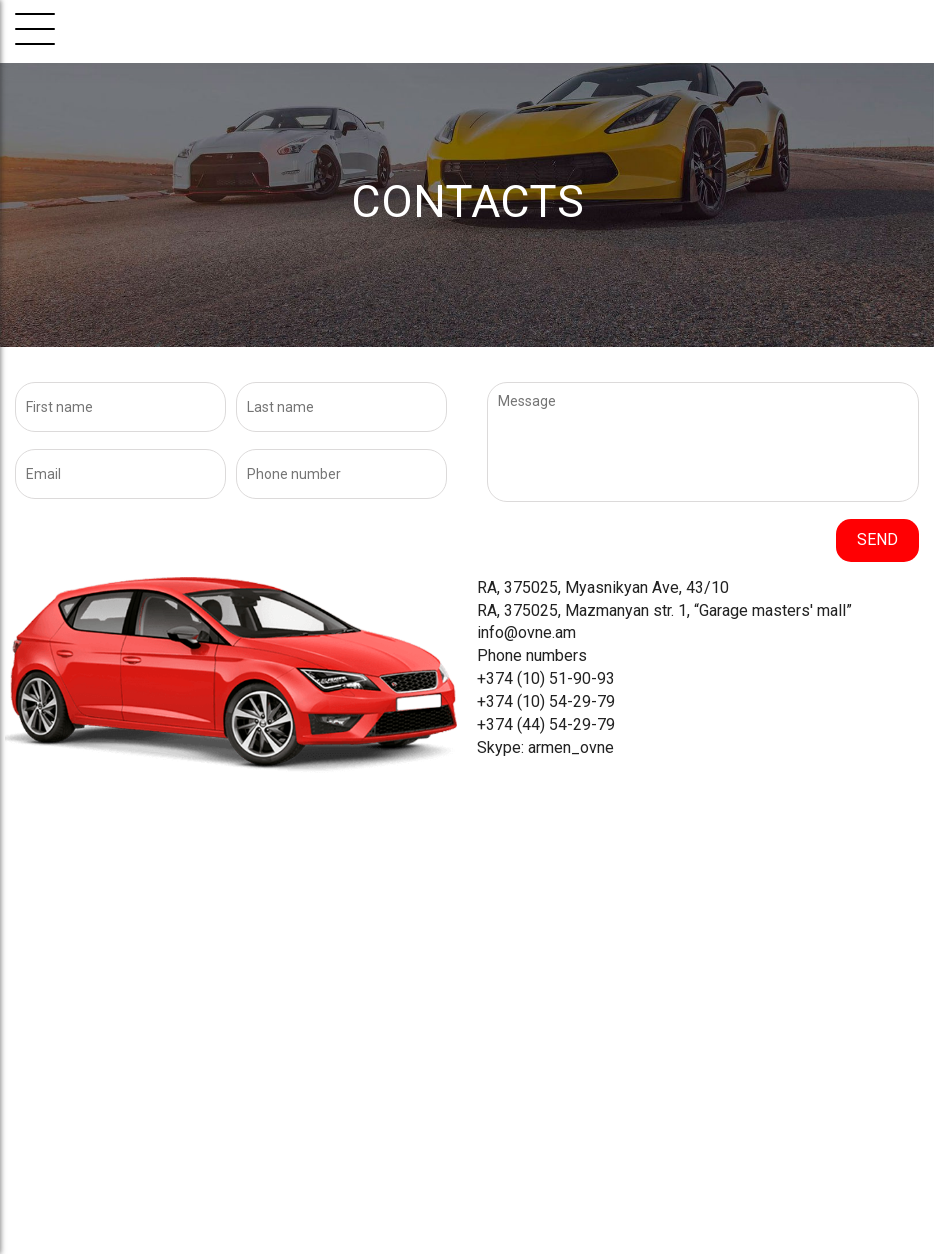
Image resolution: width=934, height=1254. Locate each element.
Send (877, 539)
